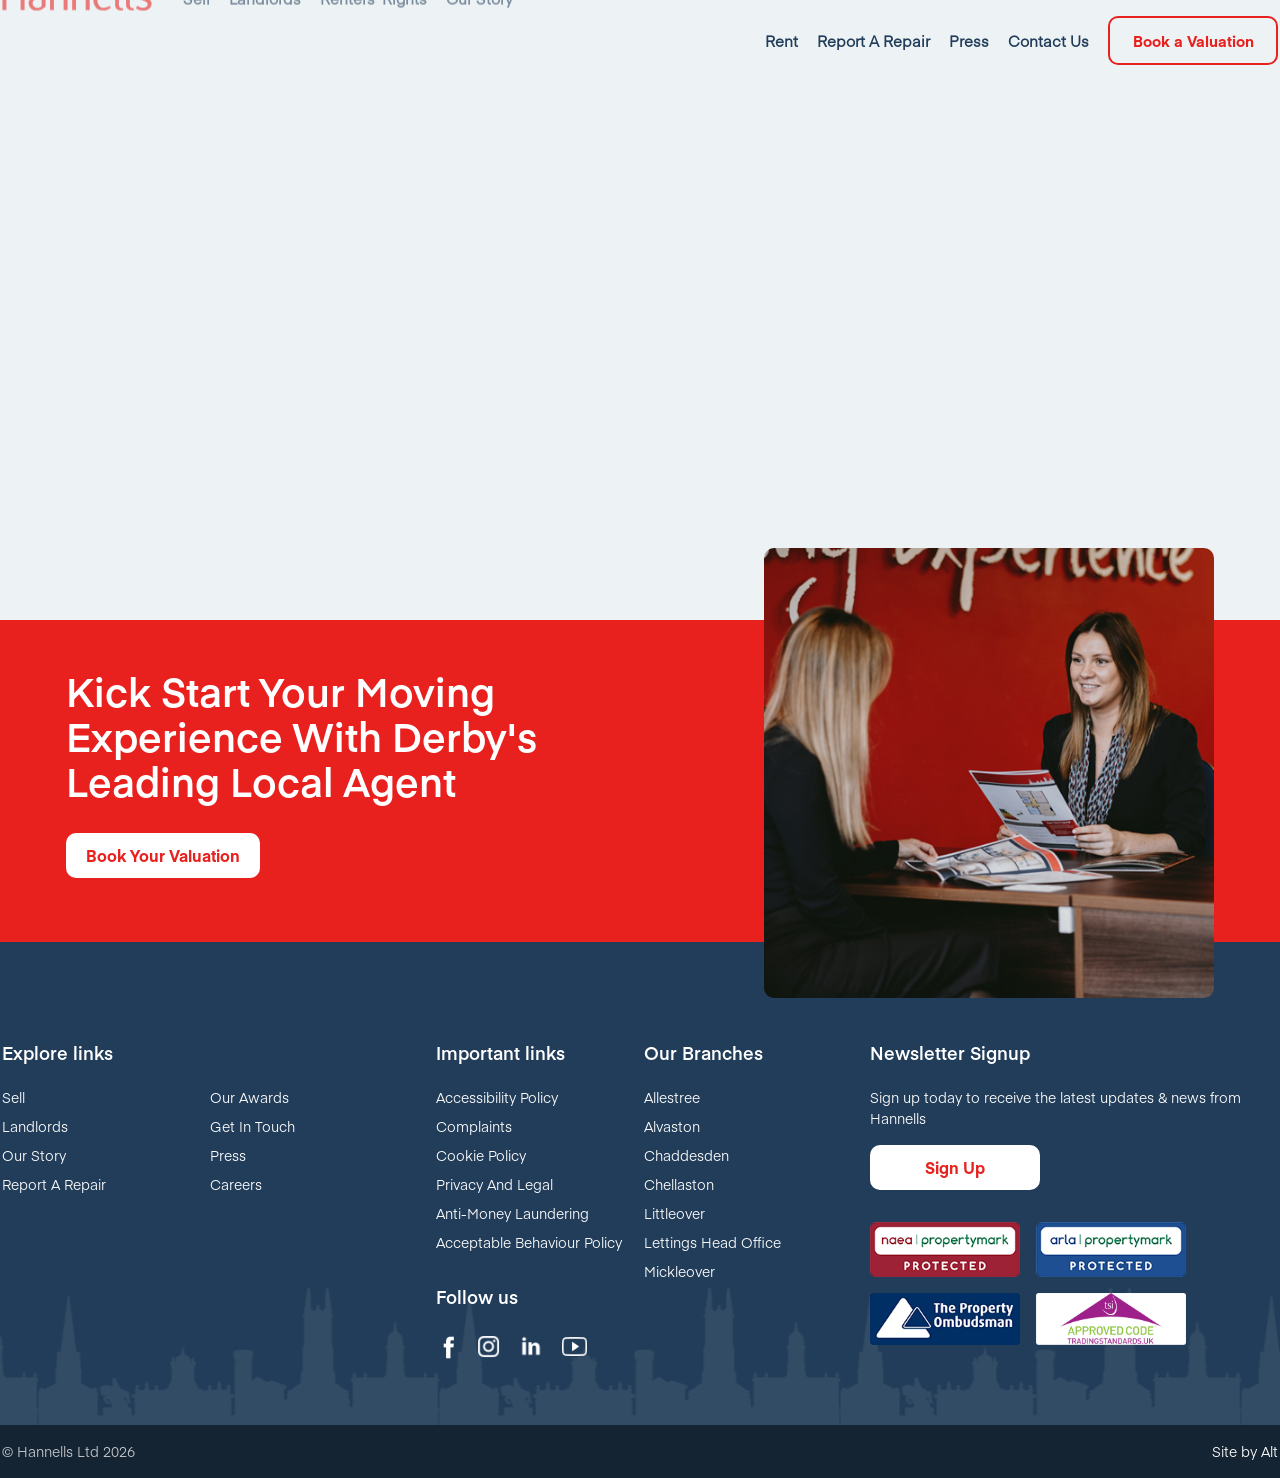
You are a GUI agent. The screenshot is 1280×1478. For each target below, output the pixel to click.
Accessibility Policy (497, 1097)
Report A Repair (54, 1184)
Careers (236, 1184)
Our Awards (249, 1097)
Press (228, 1155)
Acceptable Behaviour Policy (529, 1242)
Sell (13, 1097)
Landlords (35, 1126)
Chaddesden (686, 1155)
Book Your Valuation (163, 855)
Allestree (672, 1097)
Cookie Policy (481, 1155)
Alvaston (672, 1126)
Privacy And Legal (494, 1184)
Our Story (34, 1155)
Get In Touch (252, 1126)
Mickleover (679, 1271)
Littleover (674, 1213)
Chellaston (679, 1184)
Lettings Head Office (712, 1242)
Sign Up (955, 1167)
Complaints (474, 1126)
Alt (1269, 1451)
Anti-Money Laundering (512, 1213)
